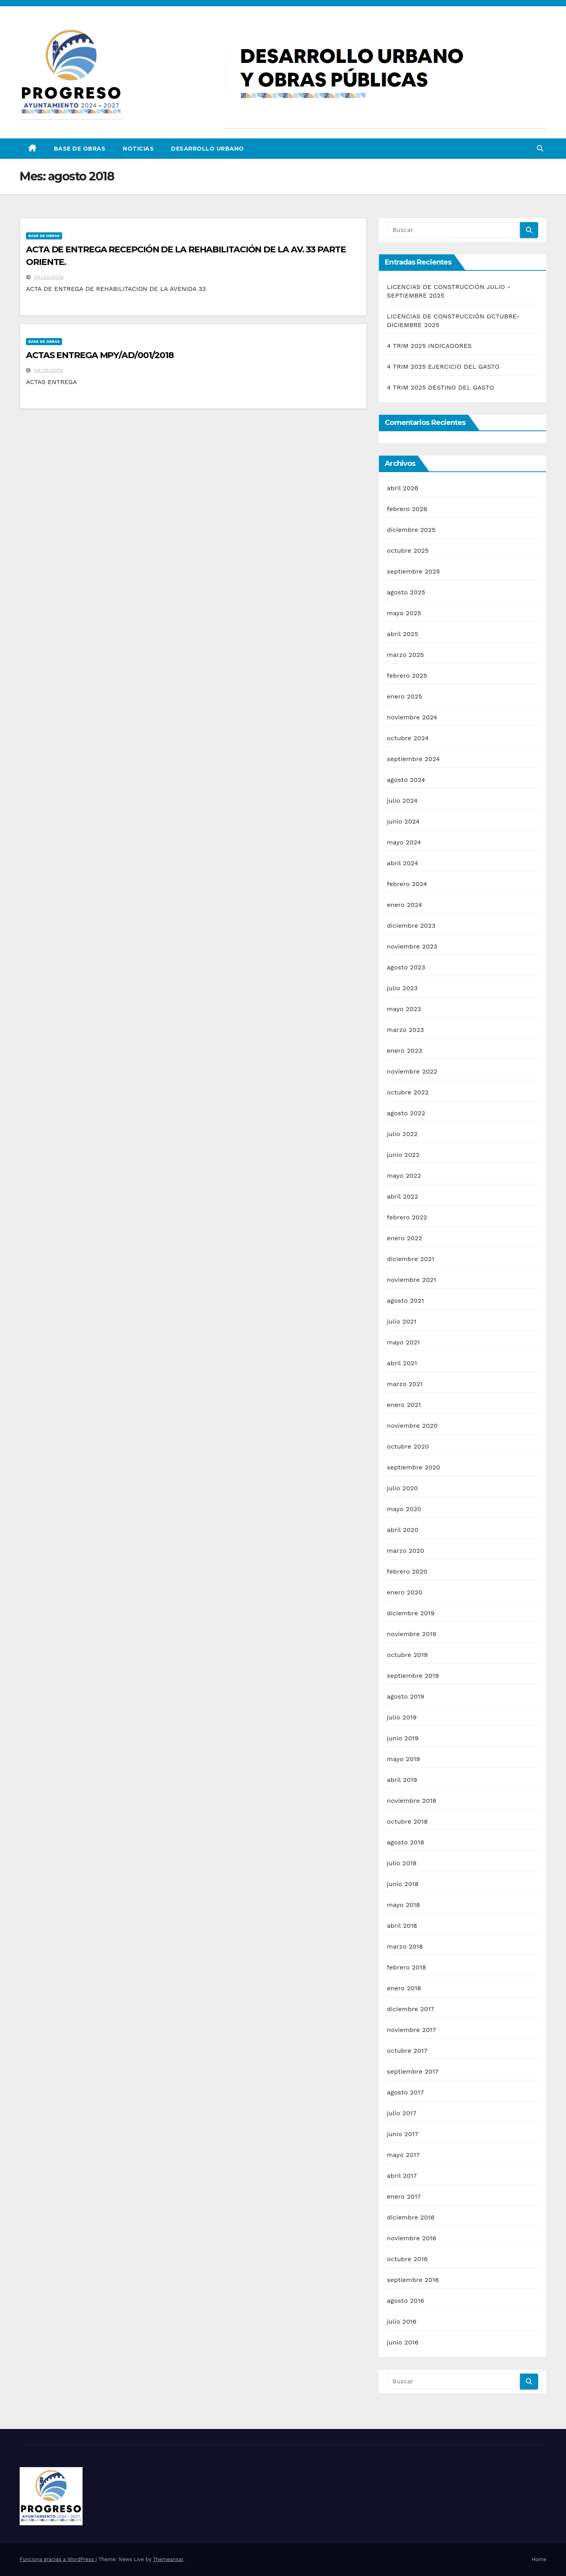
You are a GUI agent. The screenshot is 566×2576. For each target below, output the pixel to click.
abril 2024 (402, 863)
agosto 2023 (406, 967)
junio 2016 (403, 2342)
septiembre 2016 (413, 2280)
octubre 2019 (407, 1654)
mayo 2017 (403, 2155)
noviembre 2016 (411, 2238)
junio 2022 (403, 1154)
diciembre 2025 (411, 529)
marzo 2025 (405, 654)
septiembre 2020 (413, 1467)
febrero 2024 (407, 884)
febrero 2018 (406, 1967)
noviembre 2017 (411, 2030)
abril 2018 (402, 1925)
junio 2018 (403, 1884)
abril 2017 (402, 2175)
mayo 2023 (404, 1009)
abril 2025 (402, 634)
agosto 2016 (405, 2300)
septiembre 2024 (413, 759)
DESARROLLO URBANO (207, 148)
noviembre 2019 (411, 1634)
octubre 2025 (407, 550)
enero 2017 (404, 2196)
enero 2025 (404, 696)
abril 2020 (402, 1529)
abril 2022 (402, 1196)
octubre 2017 (407, 2050)
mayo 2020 (404, 1509)
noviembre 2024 (412, 717)
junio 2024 (403, 821)
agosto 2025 (406, 592)
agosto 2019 (405, 1696)
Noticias (138, 148)
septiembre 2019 (413, 1675)
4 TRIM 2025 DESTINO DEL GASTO (440, 387)
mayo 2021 (403, 1342)
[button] (540, 148)
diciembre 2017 (410, 2009)
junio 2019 (403, 1738)
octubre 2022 (407, 1092)
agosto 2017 (405, 2092)
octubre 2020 (408, 1446)
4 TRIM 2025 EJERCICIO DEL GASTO (443, 366)
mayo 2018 (403, 1905)
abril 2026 (402, 488)
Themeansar (168, 2559)
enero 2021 (404, 1404)
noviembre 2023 (412, 946)
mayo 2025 (404, 613)
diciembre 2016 (410, 2217)
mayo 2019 (403, 1759)
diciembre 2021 (410, 1259)
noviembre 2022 (412, 1071)
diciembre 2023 (411, 925)
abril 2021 (402, 1363)
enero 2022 (404, 1238)
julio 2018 (402, 1863)
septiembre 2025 (413, 571)
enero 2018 (404, 1988)
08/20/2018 (49, 277)
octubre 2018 (407, 1821)
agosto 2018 (405, 1842)
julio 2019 (402, 1717)
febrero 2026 (407, 509)
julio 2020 (402, 1488)
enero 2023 (404, 1050)
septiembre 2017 (412, 2071)
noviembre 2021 (411, 1279)
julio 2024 (402, 800)
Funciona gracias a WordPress (58, 2559)
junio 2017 (402, 2134)
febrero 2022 (407, 1217)
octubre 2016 (407, 2259)
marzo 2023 (405, 1029)
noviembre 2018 (411, 1800)
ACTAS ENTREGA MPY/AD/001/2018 (100, 355)
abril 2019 (402, 1780)
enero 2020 (404, 1592)
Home (539, 2559)
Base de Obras (80, 148)
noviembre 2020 (412, 1425)
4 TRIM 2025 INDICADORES (429, 345)
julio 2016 (402, 2321)
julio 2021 (401, 1321)
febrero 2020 (407, 1571)
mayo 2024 (404, 842)
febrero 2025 (407, 675)
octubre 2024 (407, 738)
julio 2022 (402, 1134)
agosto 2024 (406, 779)
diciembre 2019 (410, 1613)
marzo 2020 (405, 1550)
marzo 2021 (405, 1384)
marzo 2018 (405, 1946)
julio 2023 (402, 988)
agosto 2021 (405, 1300)
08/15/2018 (48, 370)
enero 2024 (404, 904)
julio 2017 (401, 2113)
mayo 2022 (404, 1175)
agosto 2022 (406, 1113)
